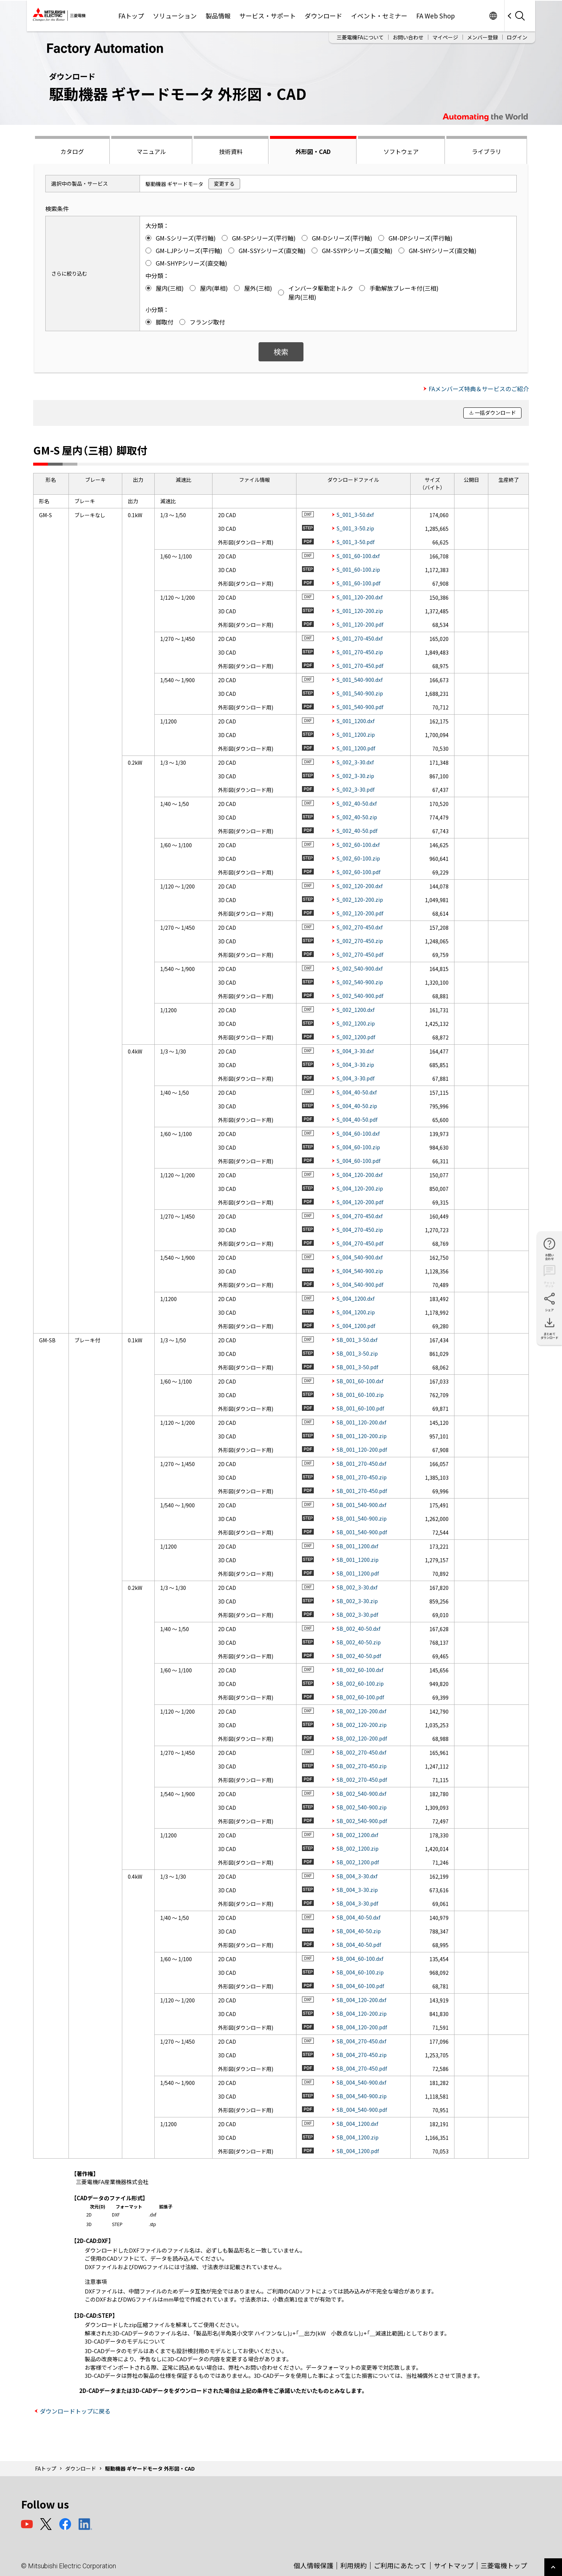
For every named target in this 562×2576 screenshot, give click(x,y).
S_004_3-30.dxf (355, 1051)
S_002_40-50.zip (357, 817)
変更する (224, 183)
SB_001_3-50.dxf (357, 1339)
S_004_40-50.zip (357, 1106)
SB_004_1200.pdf (358, 2151)
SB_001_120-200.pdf (362, 1449)
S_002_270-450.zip (360, 940)
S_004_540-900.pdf (360, 1284)
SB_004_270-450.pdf (362, 2068)
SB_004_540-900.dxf (361, 2082)
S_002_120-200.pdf (360, 913)
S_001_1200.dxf (356, 721)
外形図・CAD (313, 151)
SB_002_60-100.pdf (360, 1697)
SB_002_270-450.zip (362, 1766)
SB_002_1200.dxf (357, 1835)
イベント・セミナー (379, 15)
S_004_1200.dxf (356, 1298)
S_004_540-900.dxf (360, 1257)
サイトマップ (454, 2565)
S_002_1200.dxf (356, 1009)
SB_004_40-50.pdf (359, 1944)
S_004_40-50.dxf (357, 1092)
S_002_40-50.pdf (357, 830)
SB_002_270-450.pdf (362, 1779)
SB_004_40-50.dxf (358, 1917)
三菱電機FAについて (360, 37)
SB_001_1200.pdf (358, 1573)
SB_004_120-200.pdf (362, 2027)
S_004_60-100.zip (358, 1147)
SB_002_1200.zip (358, 1848)
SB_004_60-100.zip (360, 1972)
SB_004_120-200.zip (362, 2013)
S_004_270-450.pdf (360, 1243)
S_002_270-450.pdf (360, 954)
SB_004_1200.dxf (357, 2123)
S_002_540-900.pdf (360, 995)
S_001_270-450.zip (360, 652)
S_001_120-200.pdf (360, 624)
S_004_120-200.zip (360, 1188)
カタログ (72, 151)
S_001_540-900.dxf (360, 679)
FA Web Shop (435, 15)
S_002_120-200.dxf (360, 886)
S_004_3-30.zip (355, 1064)
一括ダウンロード (495, 412)
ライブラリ (486, 151)
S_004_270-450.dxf (360, 1216)
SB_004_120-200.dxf (361, 2000)
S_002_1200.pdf (356, 1037)
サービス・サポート (267, 15)
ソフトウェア (401, 151)
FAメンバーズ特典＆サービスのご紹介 (479, 388)
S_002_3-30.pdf (356, 789)
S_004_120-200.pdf (360, 1202)
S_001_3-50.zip (355, 528)
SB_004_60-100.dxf (360, 1958)
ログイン (517, 37)
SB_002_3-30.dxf (357, 1587)
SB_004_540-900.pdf (362, 2109)
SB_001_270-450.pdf (362, 1490)
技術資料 (231, 151)
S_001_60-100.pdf (358, 583)
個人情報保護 (313, 2565)
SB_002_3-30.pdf (357, 1614)
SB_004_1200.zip (358, 2137)
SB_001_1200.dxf (357, 1546)
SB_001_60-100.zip (360, 1394)
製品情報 (218, 15)
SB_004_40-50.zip (359, 1931)
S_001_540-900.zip (360, 693)
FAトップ (131, 15)
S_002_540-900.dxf (360, 968)
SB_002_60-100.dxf (360, 1669)
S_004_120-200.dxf (360, 1174)
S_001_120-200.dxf (360, 597)
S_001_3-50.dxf (355, 514)
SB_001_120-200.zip (362, 1436)
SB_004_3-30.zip (357, 1889)
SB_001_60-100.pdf (360, 1408)
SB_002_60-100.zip (360, 1683)
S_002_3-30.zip (355, 775)
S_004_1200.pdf (356, 1325)
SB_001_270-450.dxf (361, 1463)
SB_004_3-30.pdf (357, 1903)
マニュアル (151, 151)
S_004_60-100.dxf (358, 1133)
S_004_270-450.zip (360, 1229)
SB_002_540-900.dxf (361, 1793)
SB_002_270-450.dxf (361, 1752)
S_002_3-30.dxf (355, 762)
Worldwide (493, 15)
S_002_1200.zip (356, 1023)
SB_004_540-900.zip (362, 2096)
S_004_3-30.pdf (356, 1078)
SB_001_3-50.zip (357, 1353)
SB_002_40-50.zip (359, 1642)
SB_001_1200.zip (358, 1559)
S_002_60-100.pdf (358, 872)
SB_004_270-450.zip (362, 2054)
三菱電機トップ (504, 2565)
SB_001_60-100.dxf (360, 1381)
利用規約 (353, 2565)
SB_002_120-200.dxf (361, 1711)
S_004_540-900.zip (360, 1271)
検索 (281, 351)
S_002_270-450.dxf (360, 927)
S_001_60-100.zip (358, 569)
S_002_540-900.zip (360, 982)
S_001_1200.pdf (356, 748)
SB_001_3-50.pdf (357, 1367)
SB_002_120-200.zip (362, 1724)
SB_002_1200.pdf (358, 1862)
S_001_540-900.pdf (360, 707)
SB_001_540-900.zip (362, 1518)
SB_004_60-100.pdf (360, 1986)
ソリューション (175, 15)
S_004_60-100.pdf (358, 1160)
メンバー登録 (482, 37)
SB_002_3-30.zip (357, 1601)
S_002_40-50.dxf (357, 803)
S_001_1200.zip (356, 734)
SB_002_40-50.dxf (358, 1628)
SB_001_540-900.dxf (361, 1504)
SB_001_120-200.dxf (361, 1422)
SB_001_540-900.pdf (362, 1532)
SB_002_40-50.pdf (359, 1655)
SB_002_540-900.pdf (362, 1821)
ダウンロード (323, 15)
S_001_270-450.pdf (360, 665)
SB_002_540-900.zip (362, 1807)
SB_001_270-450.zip (362, 1477)
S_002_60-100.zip (358, 858)
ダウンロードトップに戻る (75, 2411)
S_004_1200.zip (356, 1312)
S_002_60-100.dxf (358, 844)
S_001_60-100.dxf (358, 556)
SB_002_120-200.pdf (362, 1738)
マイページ (445, 37)
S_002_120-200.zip (360, 899)
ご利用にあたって (400, 2565)
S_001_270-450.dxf (360, 638)
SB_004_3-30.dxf (357, 1876)
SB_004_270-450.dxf (361, 2041)
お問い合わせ (408, 37)
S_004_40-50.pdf (357, 1119)
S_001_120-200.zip (360, 610)
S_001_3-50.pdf (356, 542)
